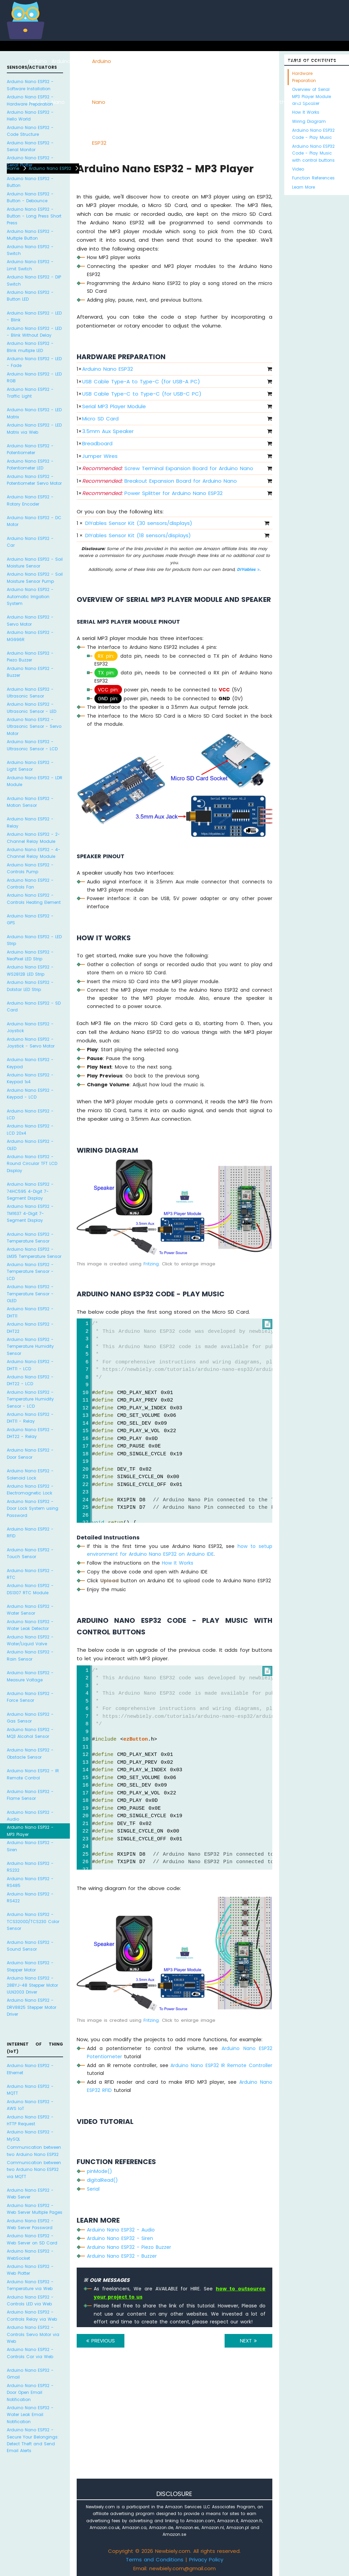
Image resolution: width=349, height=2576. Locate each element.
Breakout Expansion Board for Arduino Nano (159, 480)
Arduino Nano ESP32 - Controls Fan (30, 883)
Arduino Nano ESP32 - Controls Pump (30, 868)
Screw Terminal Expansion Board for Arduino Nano (167, 468)
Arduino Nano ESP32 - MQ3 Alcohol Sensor (30, 1733)
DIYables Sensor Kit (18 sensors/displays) (138, 535)
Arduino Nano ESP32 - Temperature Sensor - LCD (30, 1271)
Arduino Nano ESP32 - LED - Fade (34, 362)
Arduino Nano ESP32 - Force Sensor (30, 1697)
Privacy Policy (206, 2559)
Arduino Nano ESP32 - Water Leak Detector (30, 1625)
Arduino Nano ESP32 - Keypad (30, 1063)
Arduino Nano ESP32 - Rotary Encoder (30, 500)
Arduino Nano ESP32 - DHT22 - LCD (30, 1380)
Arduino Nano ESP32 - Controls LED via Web (30, 2300)
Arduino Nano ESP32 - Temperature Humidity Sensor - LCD (30, 1399)
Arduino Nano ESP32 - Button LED (30, 295)
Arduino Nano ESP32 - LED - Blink (34, 316)
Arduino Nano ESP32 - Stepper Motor (30, 1966)
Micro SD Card (100, 418)
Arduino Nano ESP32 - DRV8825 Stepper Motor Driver (31, 2007)
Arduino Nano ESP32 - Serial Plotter (30, 161)
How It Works (177, 1562)
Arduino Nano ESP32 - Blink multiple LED (30, 346)
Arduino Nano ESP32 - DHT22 (30, 1327)
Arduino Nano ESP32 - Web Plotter (30, 2269)
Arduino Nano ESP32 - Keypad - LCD (30, 1093)
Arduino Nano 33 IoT (136, 102)
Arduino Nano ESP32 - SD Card (34, 1006)
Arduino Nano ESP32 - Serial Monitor (30, 146)
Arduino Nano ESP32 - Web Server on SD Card (32, 2239)
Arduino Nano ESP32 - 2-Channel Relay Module (33, 837)
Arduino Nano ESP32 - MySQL (30, 2135)
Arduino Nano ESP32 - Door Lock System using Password (32, 1508)
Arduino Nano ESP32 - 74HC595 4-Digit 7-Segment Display (30, 1191)
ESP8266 (82, 61)
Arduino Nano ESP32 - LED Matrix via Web (34, 428)
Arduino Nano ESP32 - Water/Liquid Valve (30, 1640)
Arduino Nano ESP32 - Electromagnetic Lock (30, 1489)
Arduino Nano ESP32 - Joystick (30, 1027)
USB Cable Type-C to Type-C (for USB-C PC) (141, 393)
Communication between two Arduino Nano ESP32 (34, 2150)
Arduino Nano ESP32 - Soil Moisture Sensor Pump (35, 577)
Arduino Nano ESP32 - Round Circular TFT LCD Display (32, 1163)
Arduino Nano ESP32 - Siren (30, 1846)
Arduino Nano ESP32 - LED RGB (34, 377)
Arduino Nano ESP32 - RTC (30, 1574)
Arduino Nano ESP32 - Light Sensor (30, 765)
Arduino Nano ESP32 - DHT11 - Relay (30, 1417)
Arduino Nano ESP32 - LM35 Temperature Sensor (34, 1252)
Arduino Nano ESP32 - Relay (30, 822)
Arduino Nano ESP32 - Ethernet (30, 2069)
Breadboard (97, 443)
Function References (313, 178)
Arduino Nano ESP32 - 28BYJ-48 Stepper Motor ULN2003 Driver (32, 1985)
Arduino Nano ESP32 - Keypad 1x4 (30, 1078)
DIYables (248, 569)
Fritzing (151, 1264)
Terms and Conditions (154, 2559)
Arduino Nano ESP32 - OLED (30, 1144)
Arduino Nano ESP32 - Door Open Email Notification (30, 2392)
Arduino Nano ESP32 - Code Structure (30, 131)
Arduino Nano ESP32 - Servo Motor (30, 620)
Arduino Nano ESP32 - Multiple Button (30, 234)
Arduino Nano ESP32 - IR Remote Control (33, 1774)
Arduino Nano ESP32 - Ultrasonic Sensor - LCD (32, 745)
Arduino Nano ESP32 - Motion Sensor (30, 802)
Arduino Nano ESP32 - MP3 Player (30, 1830)
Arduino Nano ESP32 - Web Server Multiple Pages (34, 2209)
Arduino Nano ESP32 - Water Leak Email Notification (30, 2415)
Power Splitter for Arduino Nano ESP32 (152, 493)
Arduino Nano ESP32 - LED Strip (34, 940)
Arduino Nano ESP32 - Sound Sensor (30, 1945)
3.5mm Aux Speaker (108, 431)
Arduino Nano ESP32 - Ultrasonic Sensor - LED (31, 707)
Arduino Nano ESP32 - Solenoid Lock (30, 1474)
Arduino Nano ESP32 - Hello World (30, 115)
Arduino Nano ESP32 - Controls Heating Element (34, 898)
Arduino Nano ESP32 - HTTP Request (30, 2120)
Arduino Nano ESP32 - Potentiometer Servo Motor (34, 480)
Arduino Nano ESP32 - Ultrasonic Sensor (30, 692)
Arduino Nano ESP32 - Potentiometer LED (30, 464)
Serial (93, 2189)
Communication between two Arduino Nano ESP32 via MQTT (34, 2169)
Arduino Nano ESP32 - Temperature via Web (30, 2285)
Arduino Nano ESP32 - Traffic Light (30, 392)
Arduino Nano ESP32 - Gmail (30, 2373)
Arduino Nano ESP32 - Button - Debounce (30, 197)
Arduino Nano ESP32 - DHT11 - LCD (30, 1365)
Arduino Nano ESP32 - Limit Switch (30, 265)
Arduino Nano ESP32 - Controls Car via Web (30, 2353)
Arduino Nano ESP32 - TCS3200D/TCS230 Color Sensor (33, 1921)
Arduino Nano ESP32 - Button (30, 182)
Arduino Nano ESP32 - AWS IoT (30, 2105)
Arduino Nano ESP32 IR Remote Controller (221, 2065)
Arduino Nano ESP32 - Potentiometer (30, 449)
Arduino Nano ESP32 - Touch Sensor (30, 1553)
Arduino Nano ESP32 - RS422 (30, 1897)
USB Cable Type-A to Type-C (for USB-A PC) (141, 381)
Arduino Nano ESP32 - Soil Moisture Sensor (35, 562)
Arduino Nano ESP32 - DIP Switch (34, 280)
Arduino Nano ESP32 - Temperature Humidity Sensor (30, 1346)
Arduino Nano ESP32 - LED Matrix (34, 413)
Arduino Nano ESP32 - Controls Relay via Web (32, 2315)
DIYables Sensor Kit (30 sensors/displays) (138, 523)
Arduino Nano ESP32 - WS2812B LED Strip (30, 970)
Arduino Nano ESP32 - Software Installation (30, 85)
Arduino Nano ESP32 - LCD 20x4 (30, 1129)
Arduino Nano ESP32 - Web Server (30, 2193)
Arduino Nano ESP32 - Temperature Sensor (30, 1237)
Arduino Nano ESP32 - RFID (30, 1532)
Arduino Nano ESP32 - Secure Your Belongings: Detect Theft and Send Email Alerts (33, 2440)
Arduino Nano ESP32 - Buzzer (30, 672)
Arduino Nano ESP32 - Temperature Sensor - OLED (30, 1293)
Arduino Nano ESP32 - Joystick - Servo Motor (31, 1042)
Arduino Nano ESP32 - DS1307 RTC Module (30, 1589)
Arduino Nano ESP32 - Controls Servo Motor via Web (33, 2334)
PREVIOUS (100, 2340)
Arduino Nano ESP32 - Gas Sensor (30, 1717)
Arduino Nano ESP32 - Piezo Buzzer (30, 656)
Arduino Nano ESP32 (101, 102)
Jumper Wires (100, 456)
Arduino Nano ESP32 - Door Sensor (30, 1453)
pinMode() (99, 2171)
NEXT (248, 2340)
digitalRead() (102, 2180)
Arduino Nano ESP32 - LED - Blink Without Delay (34, 331)
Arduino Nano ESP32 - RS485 (30, 1882)
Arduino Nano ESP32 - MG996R (30, 635)
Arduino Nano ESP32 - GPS (30, 919)
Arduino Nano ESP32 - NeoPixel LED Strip (30, 955)
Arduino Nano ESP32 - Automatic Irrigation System (30, 596)
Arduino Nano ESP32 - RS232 (30, 1866)
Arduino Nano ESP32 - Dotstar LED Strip (30, 985)
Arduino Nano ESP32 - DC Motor (34, 521)
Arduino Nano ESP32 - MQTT (30, 2089)
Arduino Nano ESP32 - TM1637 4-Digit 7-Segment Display (30, 1213)
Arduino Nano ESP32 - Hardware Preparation (30, 100)
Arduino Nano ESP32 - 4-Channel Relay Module (33, 853)
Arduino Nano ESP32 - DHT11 (30, 1312)
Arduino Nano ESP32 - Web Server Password (30, 2224)
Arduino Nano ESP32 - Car (30, 541)
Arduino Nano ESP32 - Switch (30, 250)
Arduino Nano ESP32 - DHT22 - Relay (30, 1433)
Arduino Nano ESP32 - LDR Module (34, 781)
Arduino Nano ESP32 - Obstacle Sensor (30, 1753)
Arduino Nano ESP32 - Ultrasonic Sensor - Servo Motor (34, 726)
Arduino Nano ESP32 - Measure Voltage (30, 1676)
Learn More (303, 187)
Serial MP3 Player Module (114, 406)
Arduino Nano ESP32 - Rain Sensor (30, 1655)
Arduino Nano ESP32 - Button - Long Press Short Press (34, 216)
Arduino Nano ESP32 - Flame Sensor (30, 1795)
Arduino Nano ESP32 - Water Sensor (30, 1609)
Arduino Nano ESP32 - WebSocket (30, 2254)
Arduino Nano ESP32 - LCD (30, 1114)
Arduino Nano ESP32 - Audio (30, 1815)
